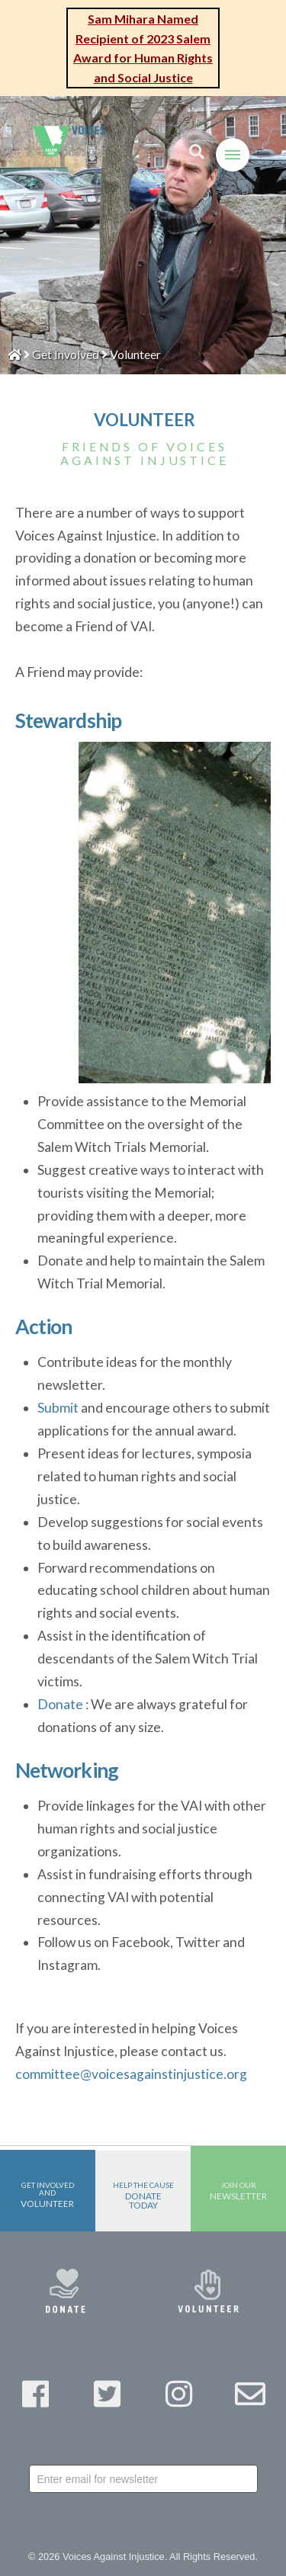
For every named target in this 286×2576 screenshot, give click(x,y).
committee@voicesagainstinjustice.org (131, 2074)
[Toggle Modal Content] (197, 152)
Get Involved (65, 354)
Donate (60, 1704)
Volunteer (135, 354)
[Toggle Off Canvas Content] (232, 155)
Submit (58, 1408)
